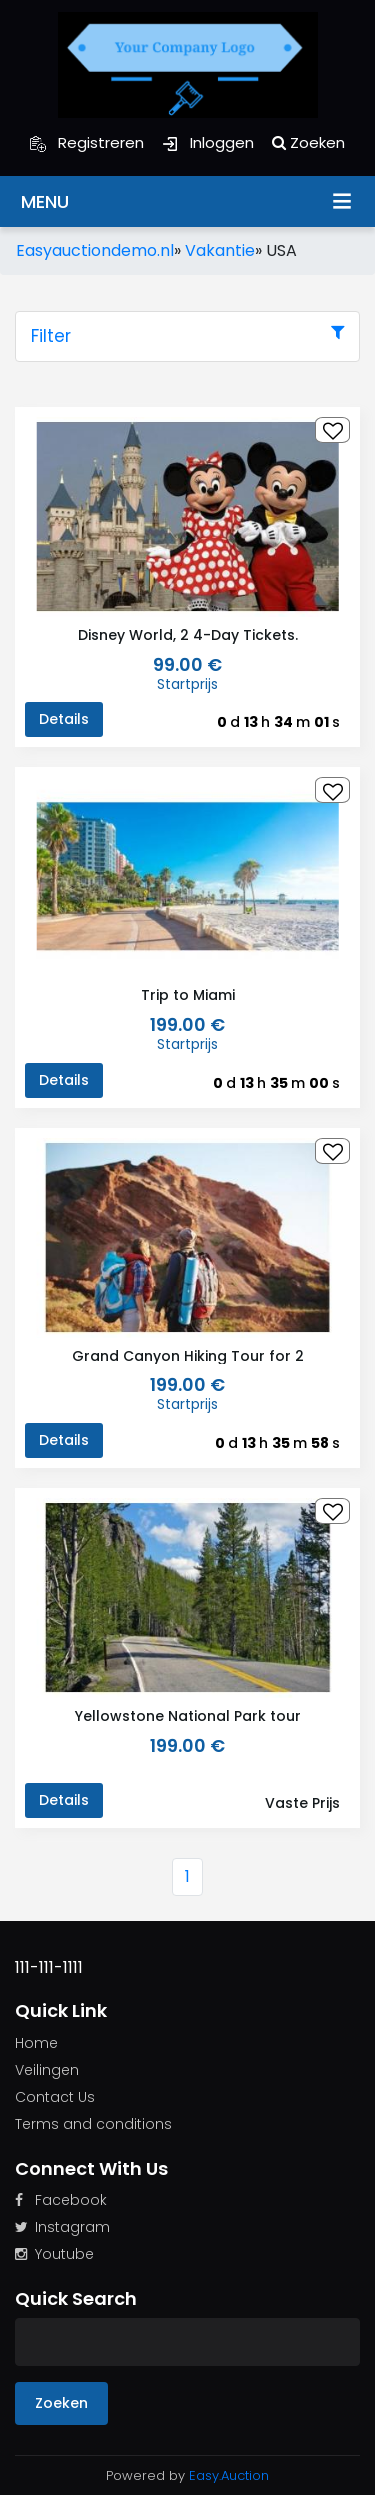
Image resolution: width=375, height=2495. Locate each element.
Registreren (87, 142)
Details (64, 719)
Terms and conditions (93, 2124)
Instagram (62, 2227)
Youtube (54, 2254)
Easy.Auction (229, 2475)
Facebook (61, 2200)
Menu (342, 200)
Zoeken (308, 142)
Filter (187, 336)
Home (36, 2043)
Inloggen (208, 142)
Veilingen (47, 2070)
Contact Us (55, 2097)
